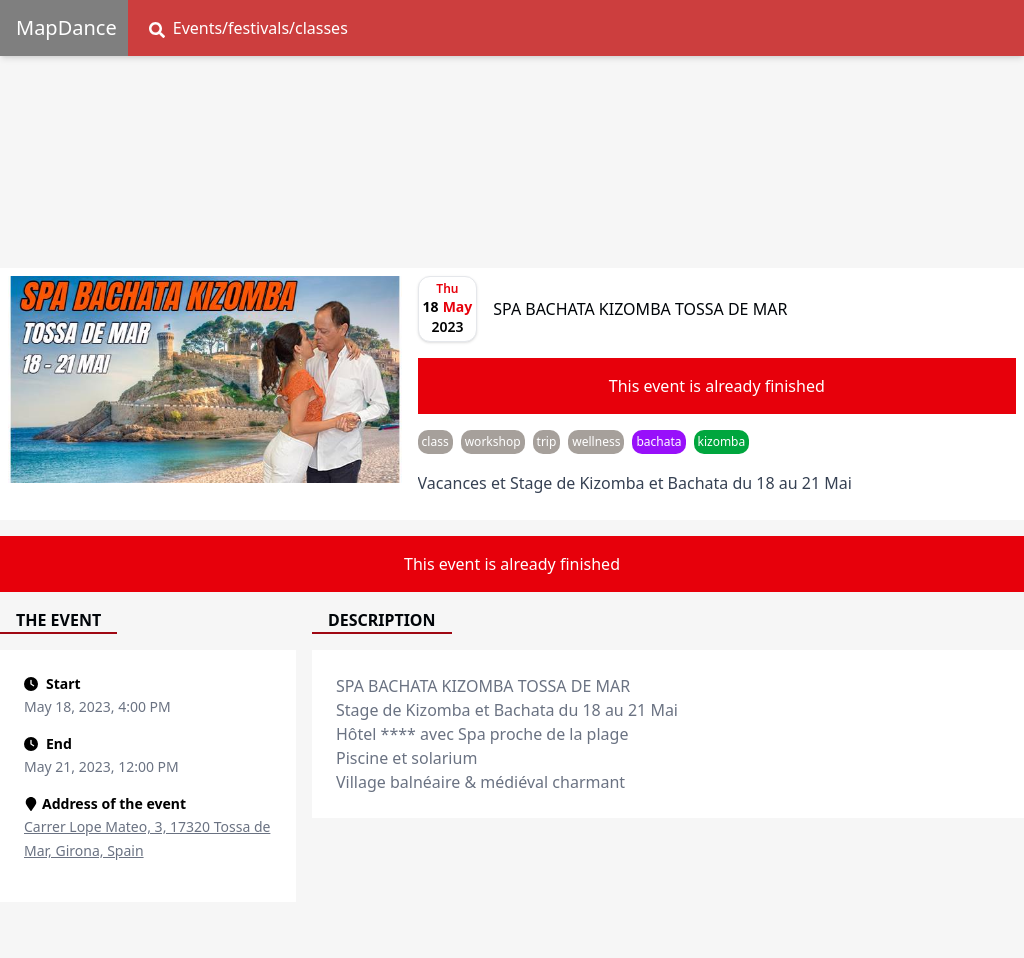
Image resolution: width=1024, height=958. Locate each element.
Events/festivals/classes (248, 28)
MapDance (66, 27)
